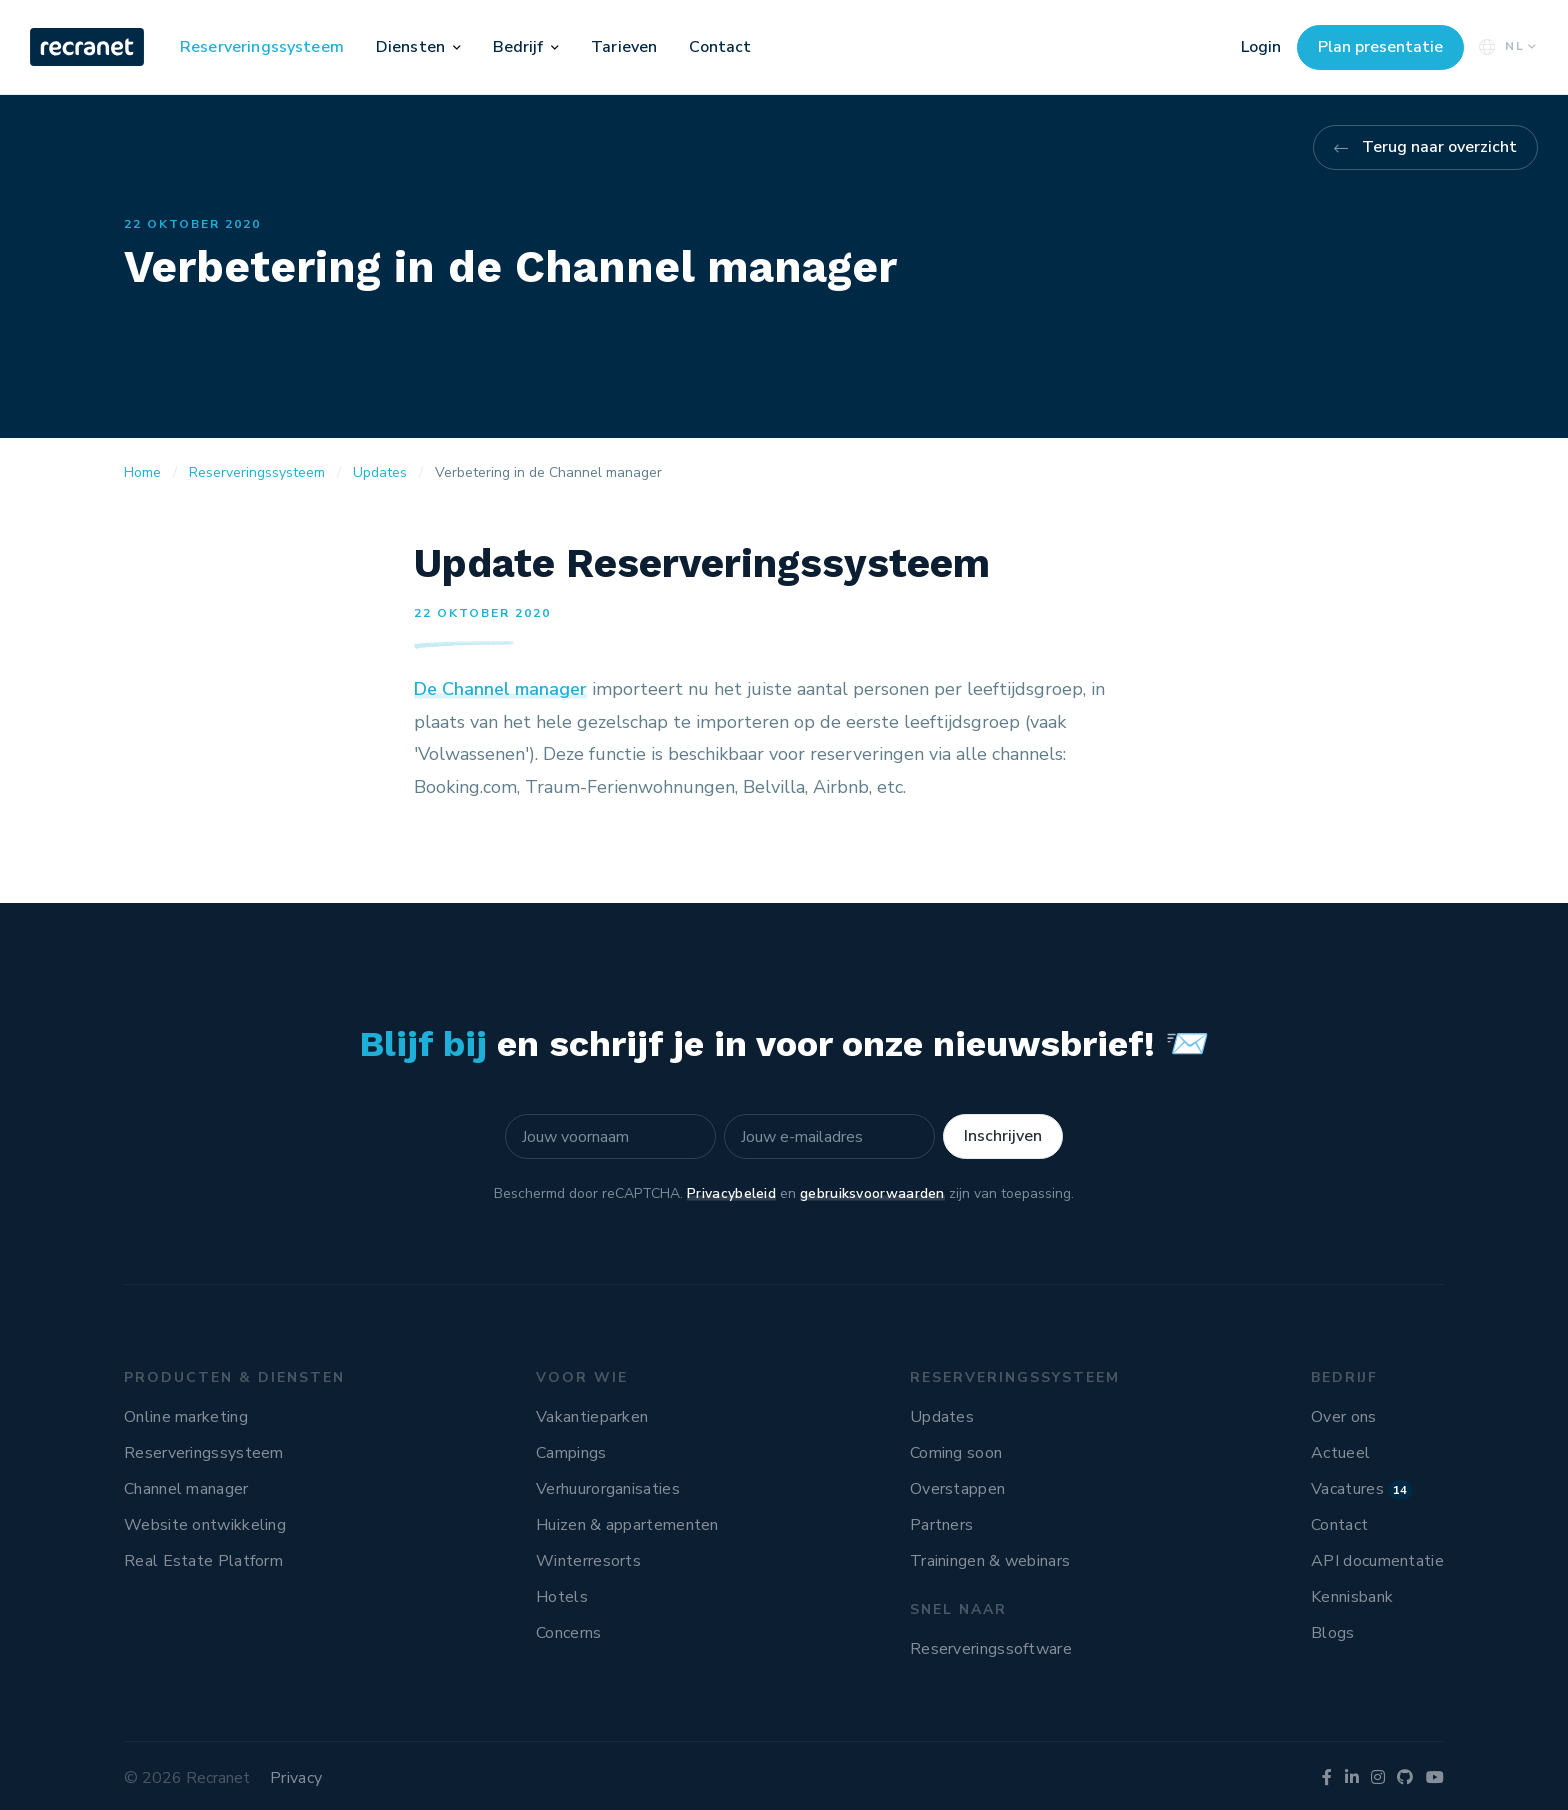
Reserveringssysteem (262, 47)
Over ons (1343, 1417)
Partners (941, 1525)
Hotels (562, 1597)
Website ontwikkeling (205, 1525)
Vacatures (1362, 1489)
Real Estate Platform (203, 1561)
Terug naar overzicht (1439, 147)
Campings (571, 1453)
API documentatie (1377, 1561)
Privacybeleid (731, 1193)
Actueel (1340, 1453)
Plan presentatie (1380, 47)
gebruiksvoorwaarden (872, 1193)
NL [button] (1505, 46)
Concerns (568, 1633)
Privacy (296, 1778)
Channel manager (186, 1489)
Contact (720, 47)
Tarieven (624, 47)
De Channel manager (500, 689)
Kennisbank (1352, 1597)
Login (1261, 47)
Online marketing (186, 1417)
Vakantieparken (592, 1417)
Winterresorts (588, 1561)
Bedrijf (518, 47)
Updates (942, 1417)
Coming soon (956, 1453)
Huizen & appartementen (627, 1525)
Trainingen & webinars (990, 1561)
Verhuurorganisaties (608, 1489)
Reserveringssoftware (991, 1649)
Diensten (410, 47)
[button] (457, 47)
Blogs (1333, 1633)
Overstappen (957, 1489)
